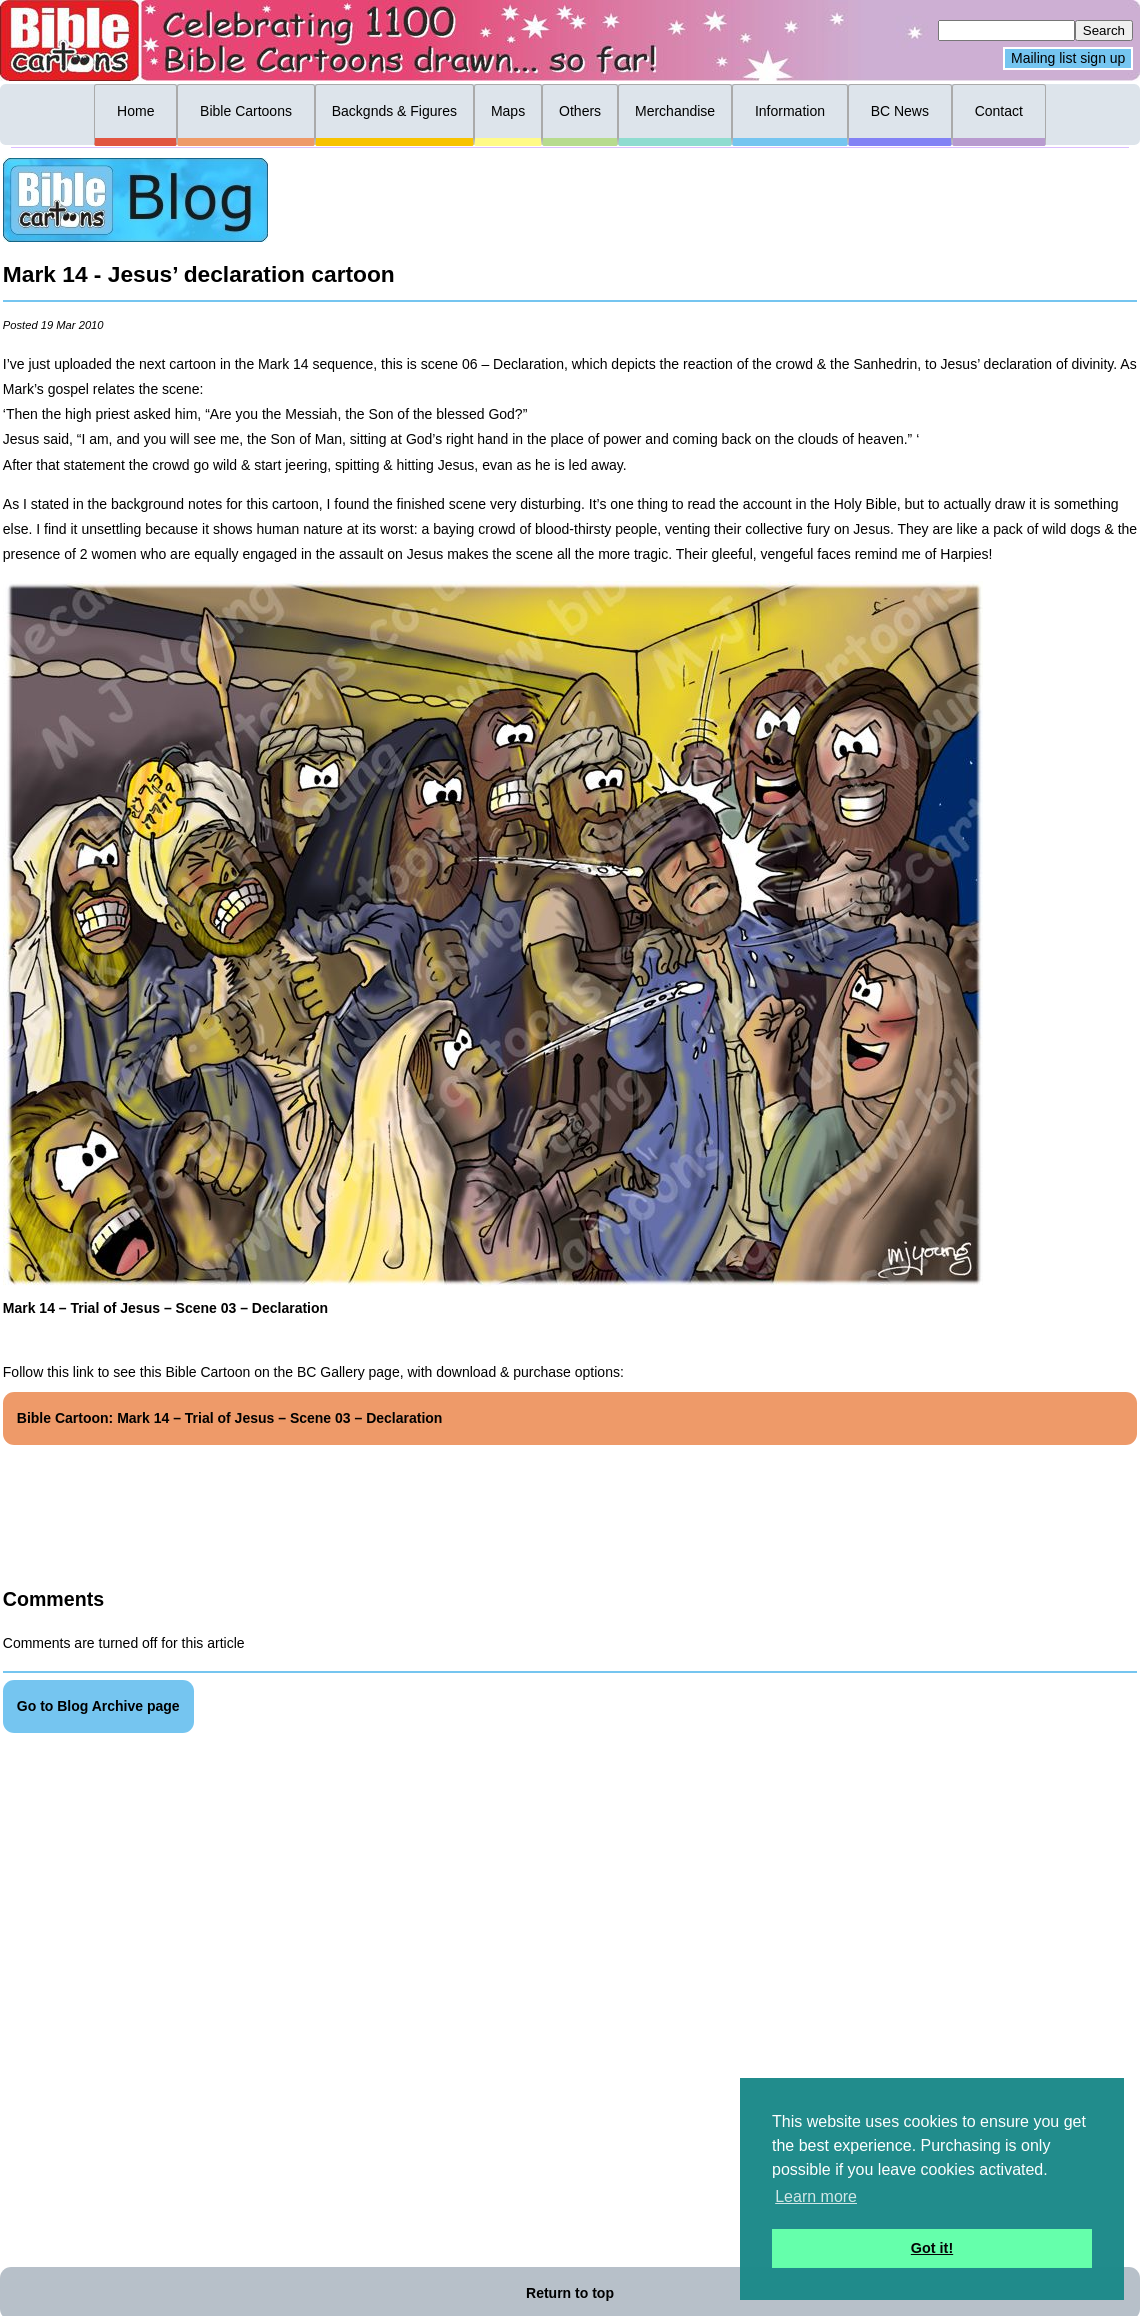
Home (135, 111)
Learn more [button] (816, 2196)
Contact (999, 111)
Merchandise (675, 111)
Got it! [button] (932, 2248)
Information (790, 111)
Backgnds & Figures (394, 111)
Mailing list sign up (1068, 59)
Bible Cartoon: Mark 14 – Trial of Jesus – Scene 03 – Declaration (230, 1418)
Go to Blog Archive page (98, 1706)
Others (580, 111)
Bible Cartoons (246, 111)
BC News (900, 111)
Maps (508, 111)
